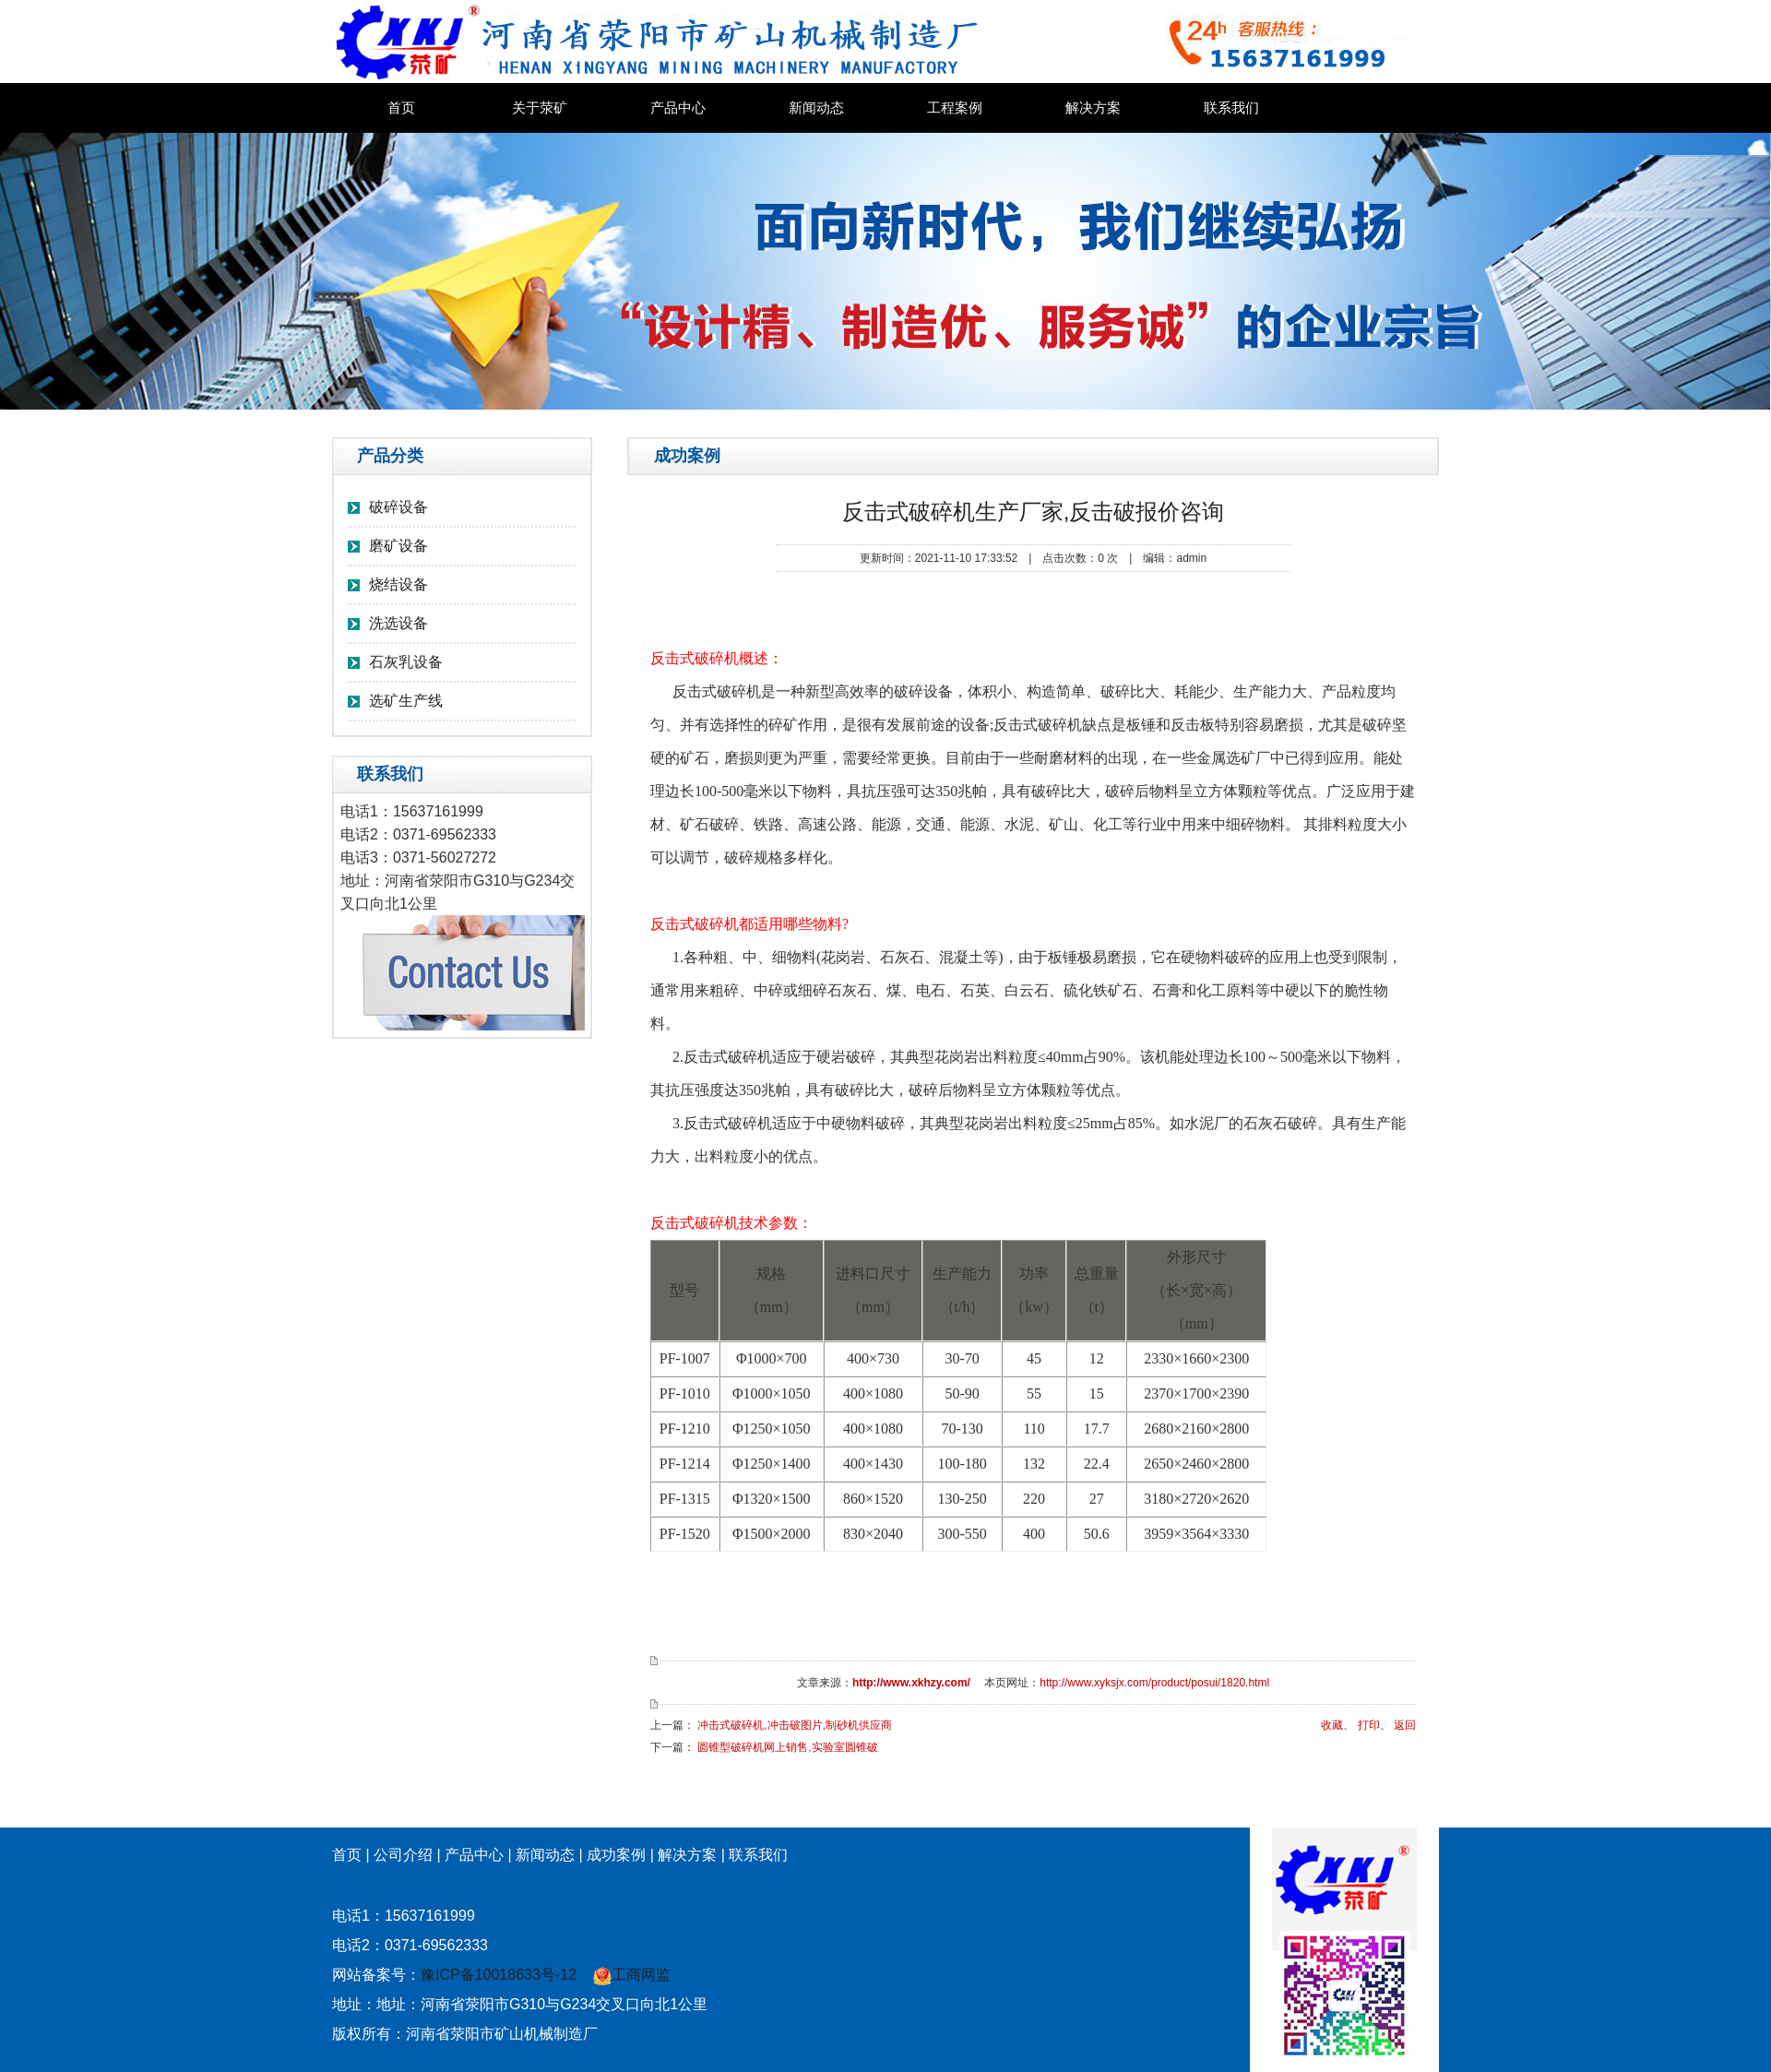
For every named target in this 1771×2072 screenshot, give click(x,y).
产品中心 (678, 108)
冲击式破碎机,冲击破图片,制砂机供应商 (794, 1725)
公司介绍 (403, 1855)
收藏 (1332, 1725)
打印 (1369, 1725)
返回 (1405, 1725)
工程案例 (954, 108)
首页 (401, 108)
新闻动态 (816, 108)
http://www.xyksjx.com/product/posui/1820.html (1154, 1682)
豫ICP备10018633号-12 (498, 1975)
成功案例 (616, 1855)
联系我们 (1231, 108)
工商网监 (632, 1975)
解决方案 (1093, 108)
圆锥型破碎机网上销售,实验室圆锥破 (787, 1747)
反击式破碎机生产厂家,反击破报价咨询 (1033, 511)
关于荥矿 (539, 108)
